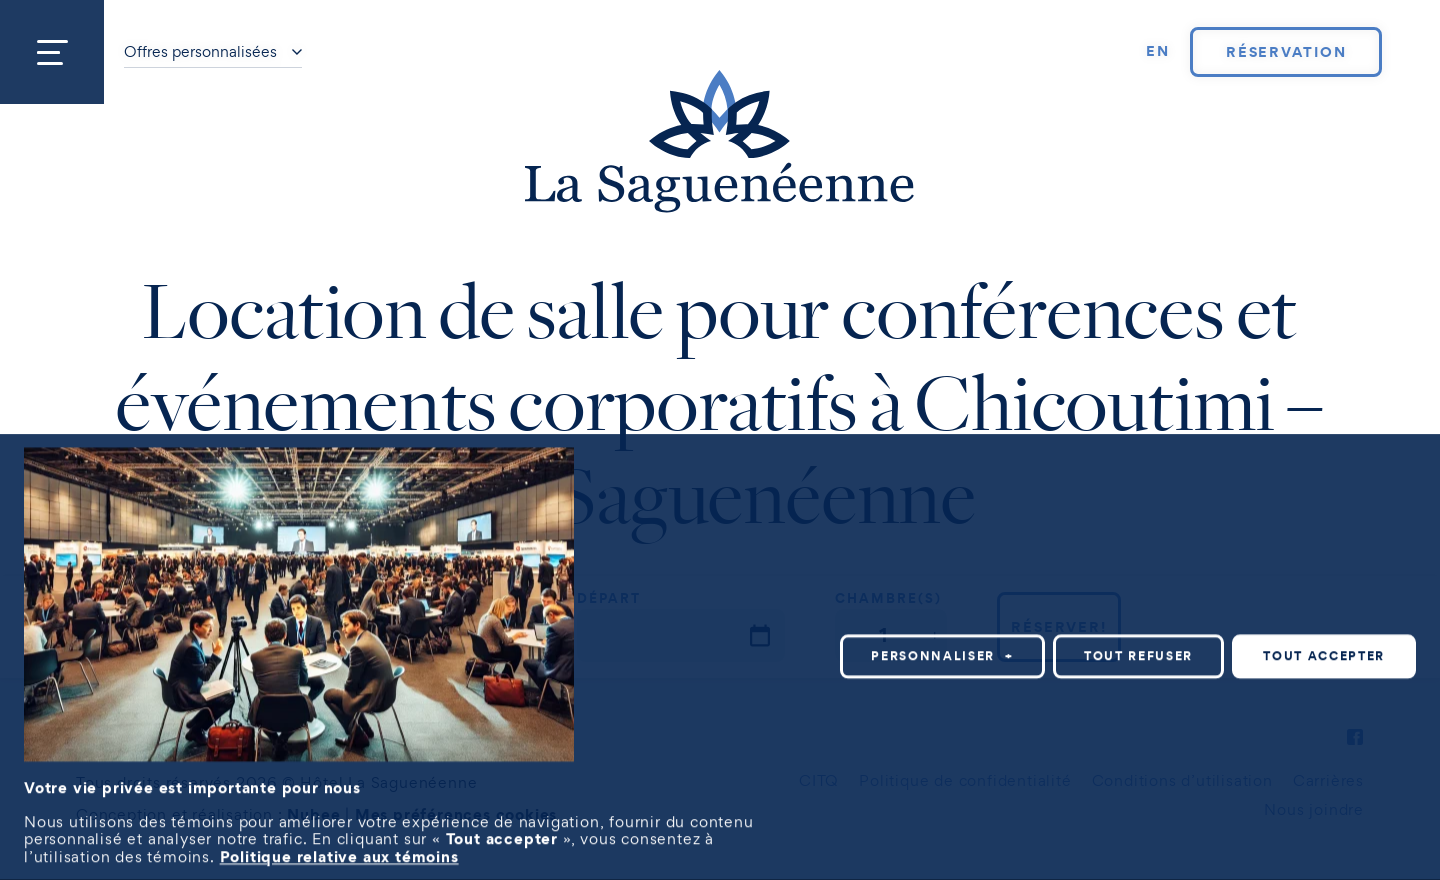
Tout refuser (1138, 638)
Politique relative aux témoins (339, 838)
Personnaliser (942, 638)
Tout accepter (1324, 638)
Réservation (1286, 52)
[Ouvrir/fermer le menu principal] (52, 52)
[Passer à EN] (1158, 52)
